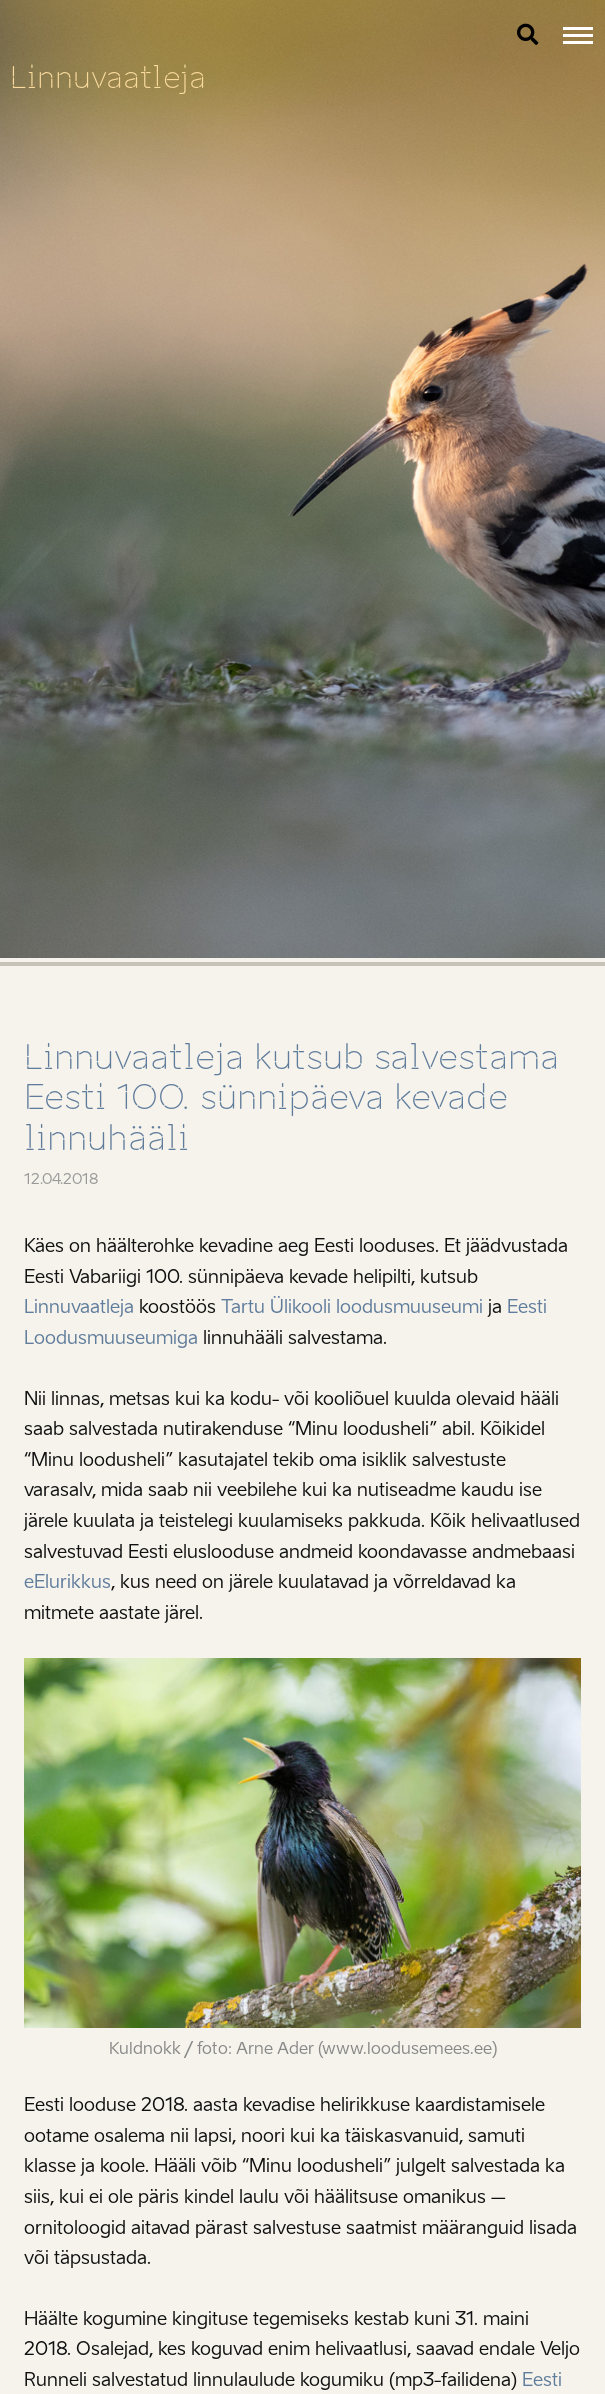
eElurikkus (67, 1582)
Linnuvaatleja (108, 77)
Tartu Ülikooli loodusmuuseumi (352, 1307)
